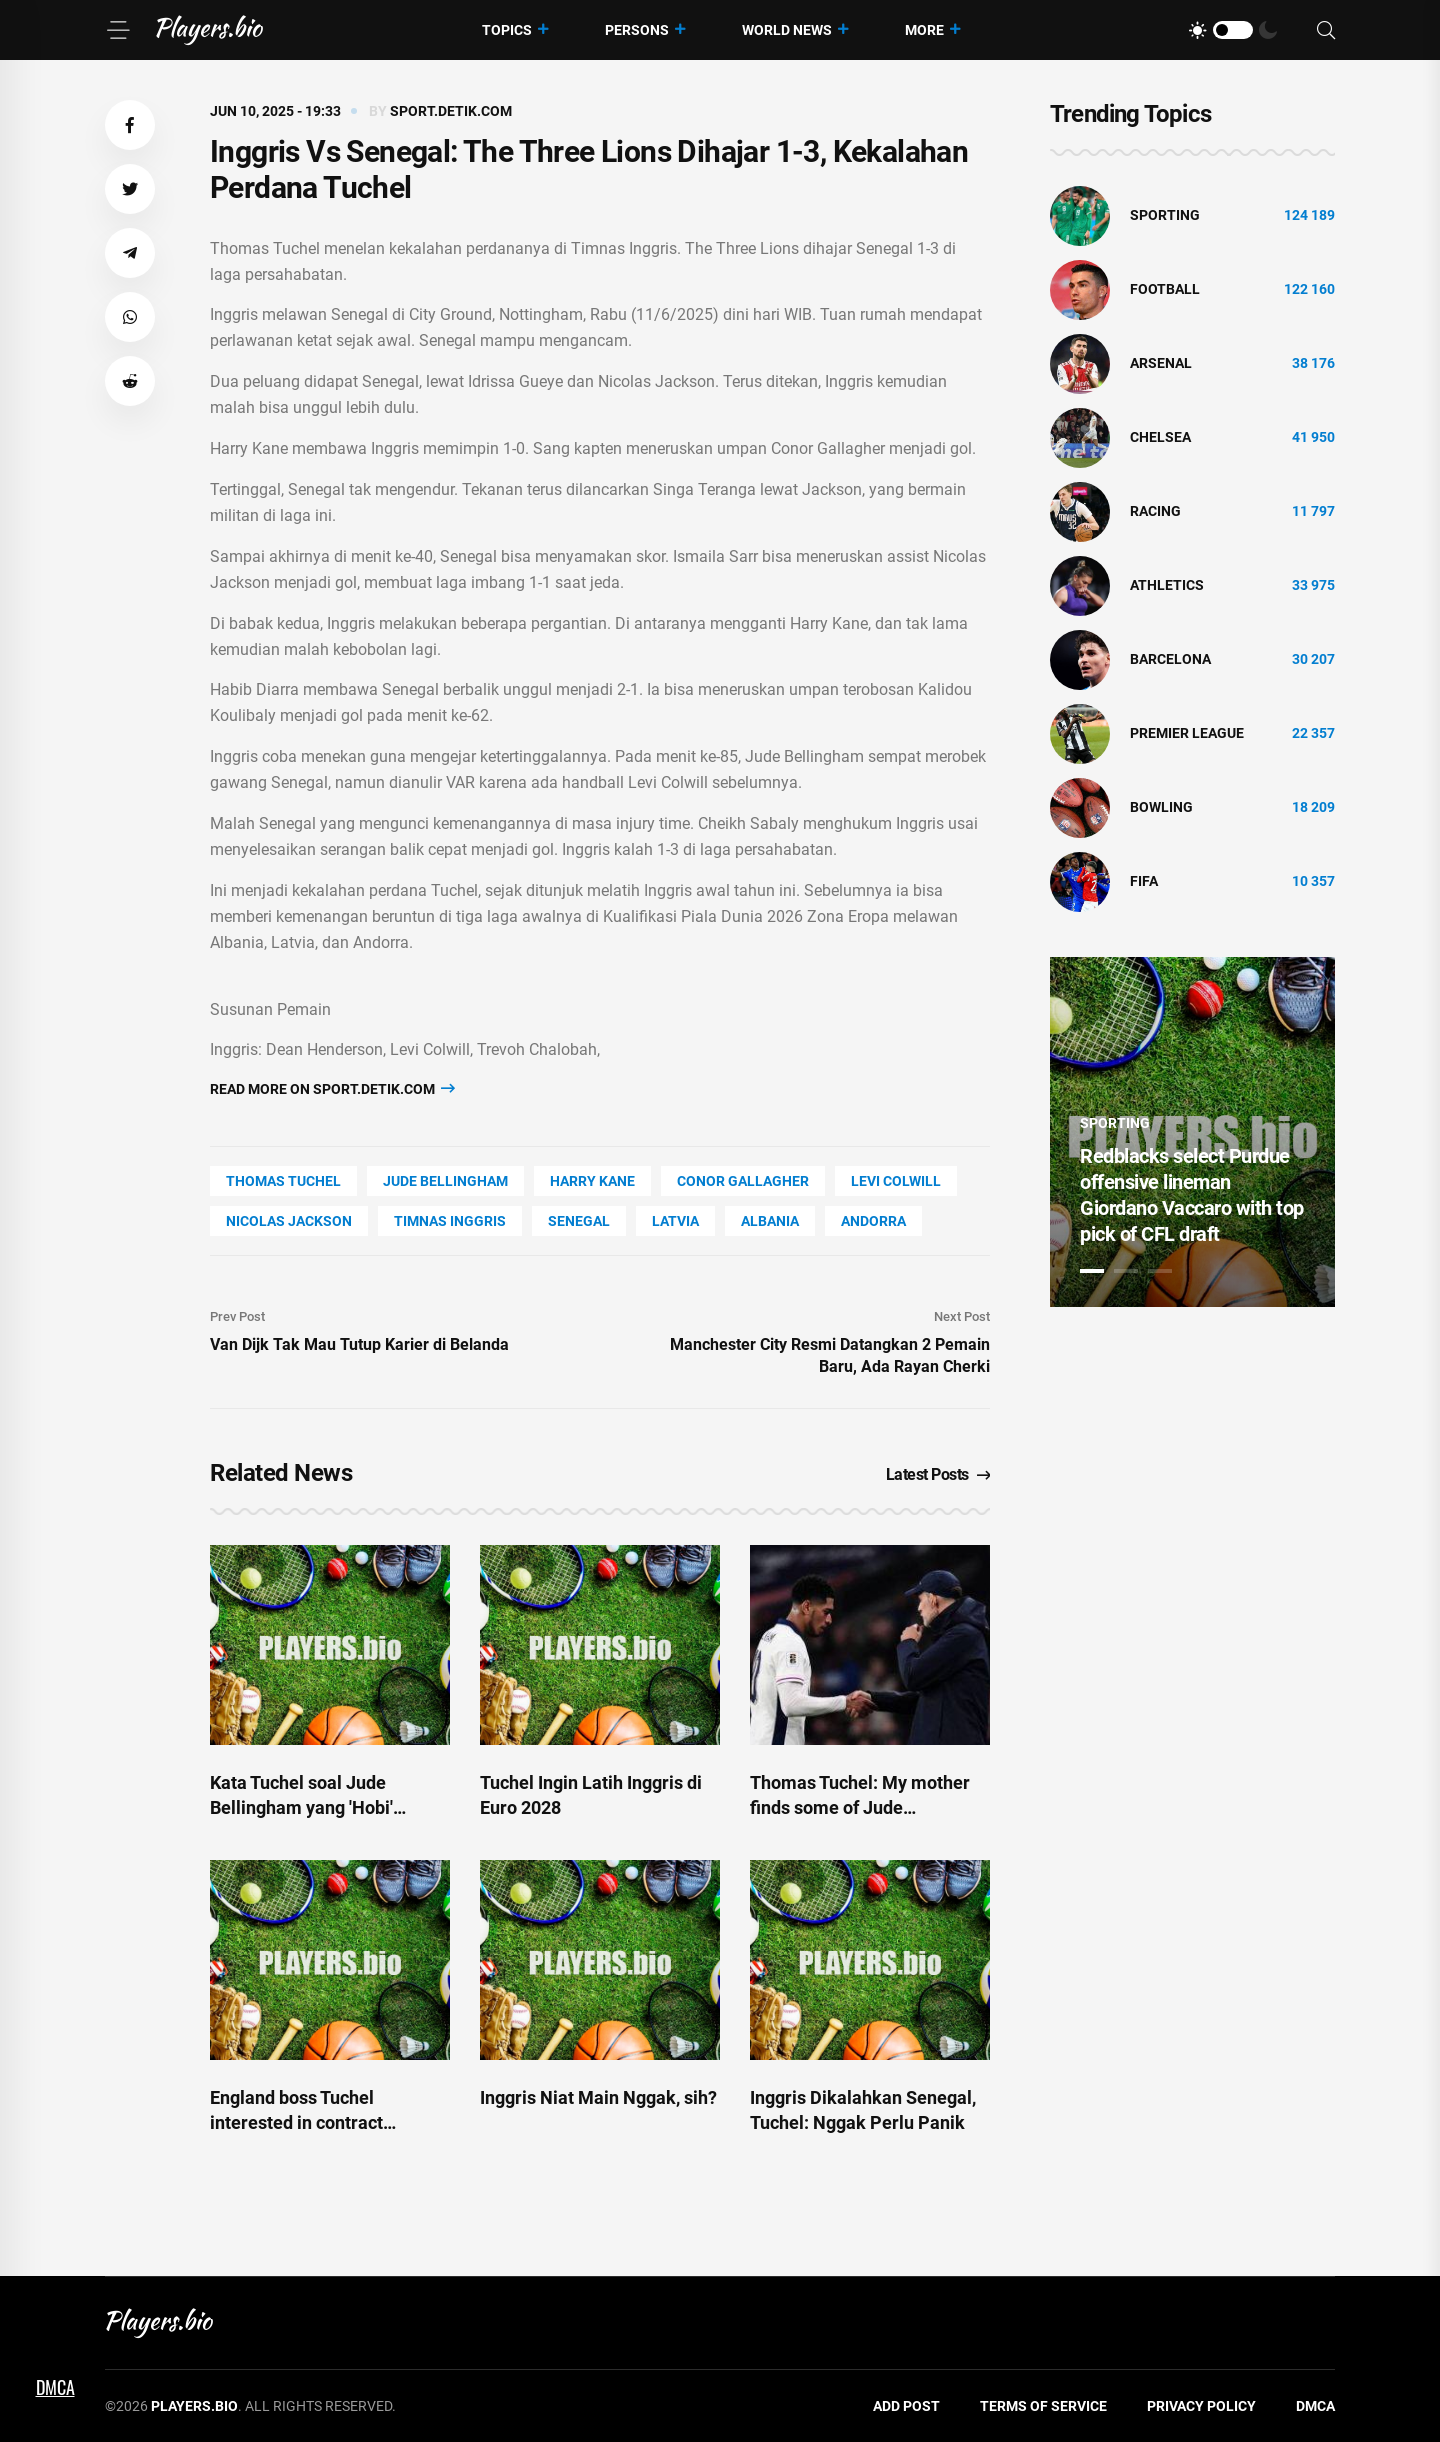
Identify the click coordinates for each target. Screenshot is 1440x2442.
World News (787, 30)
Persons (637, 30)
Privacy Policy (1201, 2406)
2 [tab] (1126, 1271)
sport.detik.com (451, 111)
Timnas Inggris (450, 1221)
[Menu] (118, 30)
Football (1165, 289)
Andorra (873, 1221)
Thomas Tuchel (283, 1181)
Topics (507, 30)
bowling (1161, 807)
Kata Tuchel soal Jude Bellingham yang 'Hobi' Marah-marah (301, 1807)
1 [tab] (1092, 1271)
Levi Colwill (896, 1181)
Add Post (906, 2406)
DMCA (1315, 2406)
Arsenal (1161, 363)
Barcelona (1170, 659)
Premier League (1187, 733)
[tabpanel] (1192, 1132)
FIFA (1144, 881)
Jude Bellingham (445, 1181)
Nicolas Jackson (289, 1221)
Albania (770, 1221)
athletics (1167, 585)
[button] (130, 125)
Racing (1155, 511)
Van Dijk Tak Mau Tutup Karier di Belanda (359, 1344)
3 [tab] (1160, 1271)
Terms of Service (1043, 2406)
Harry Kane (592, 1181)
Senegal (579, 1221)
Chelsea (1160, 437)
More (924, 30)
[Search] (1326, 30)
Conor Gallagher (743, 1181)
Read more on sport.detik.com (332, 1088)
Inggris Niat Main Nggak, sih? (598, 2097)
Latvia (675, 1221)
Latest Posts (938, 1474)
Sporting (1165, 215)
